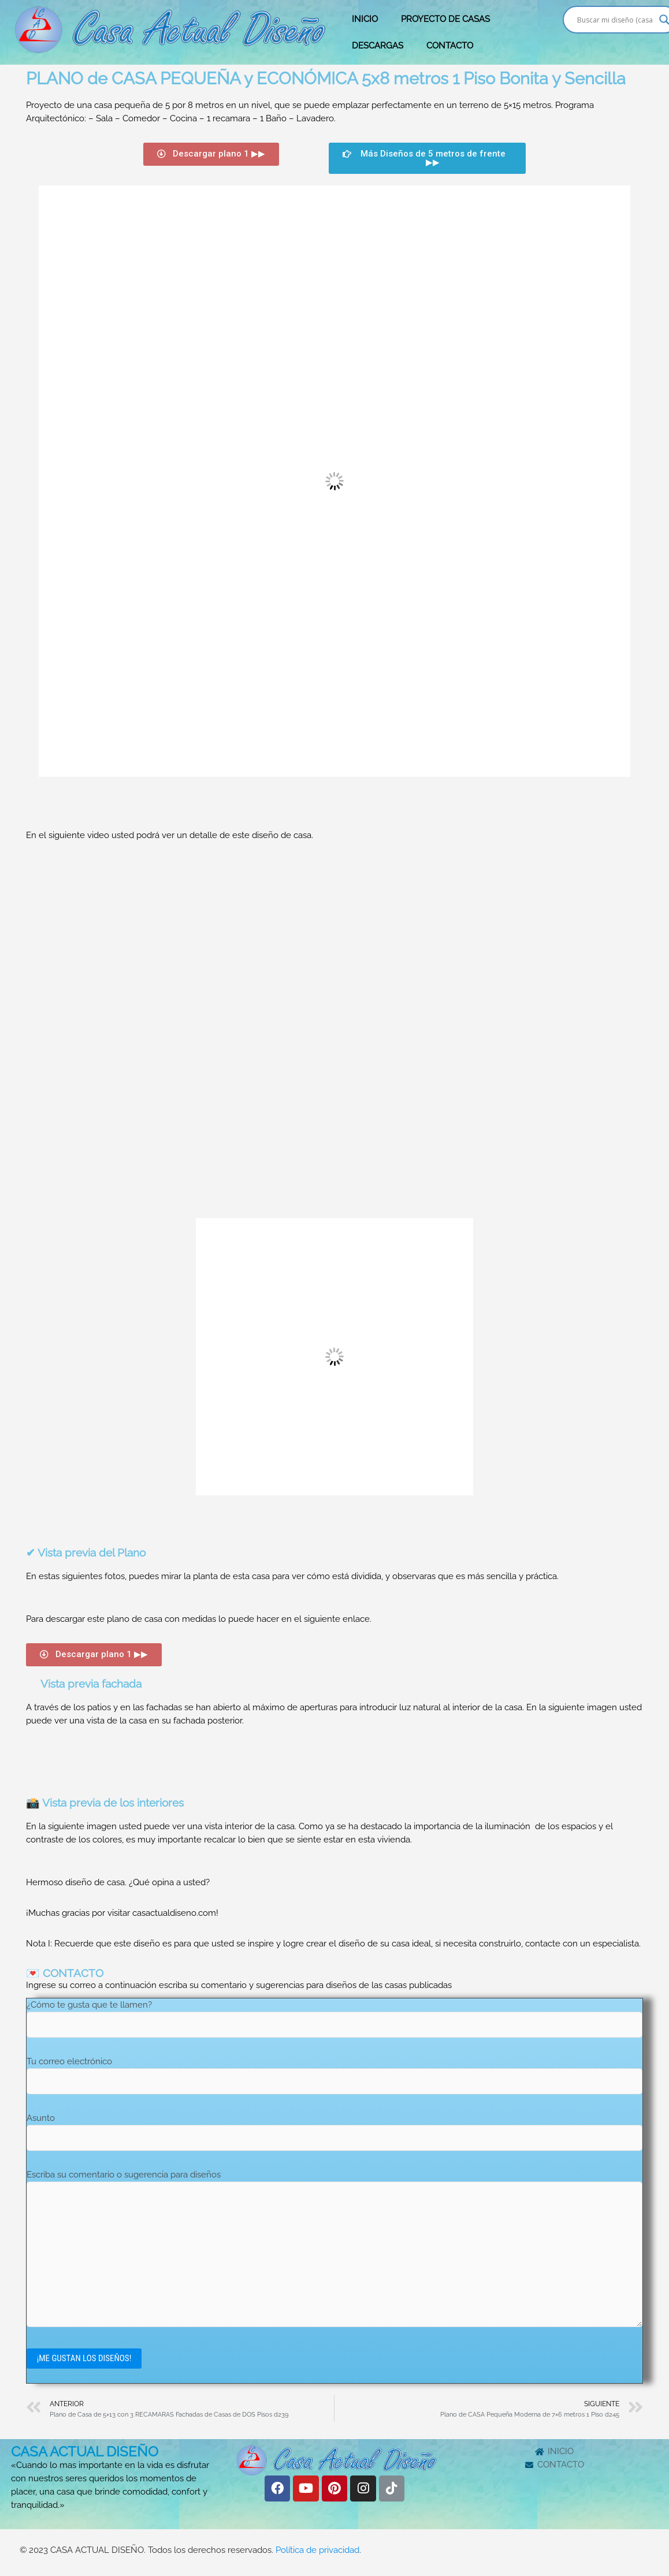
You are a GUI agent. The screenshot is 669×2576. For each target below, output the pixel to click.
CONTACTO (449, 45)
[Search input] (615, 20)
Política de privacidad (317, 2552)
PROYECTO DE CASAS (445, 19)
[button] (211, 154)
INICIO (365, 19)
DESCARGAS (377, 45)
